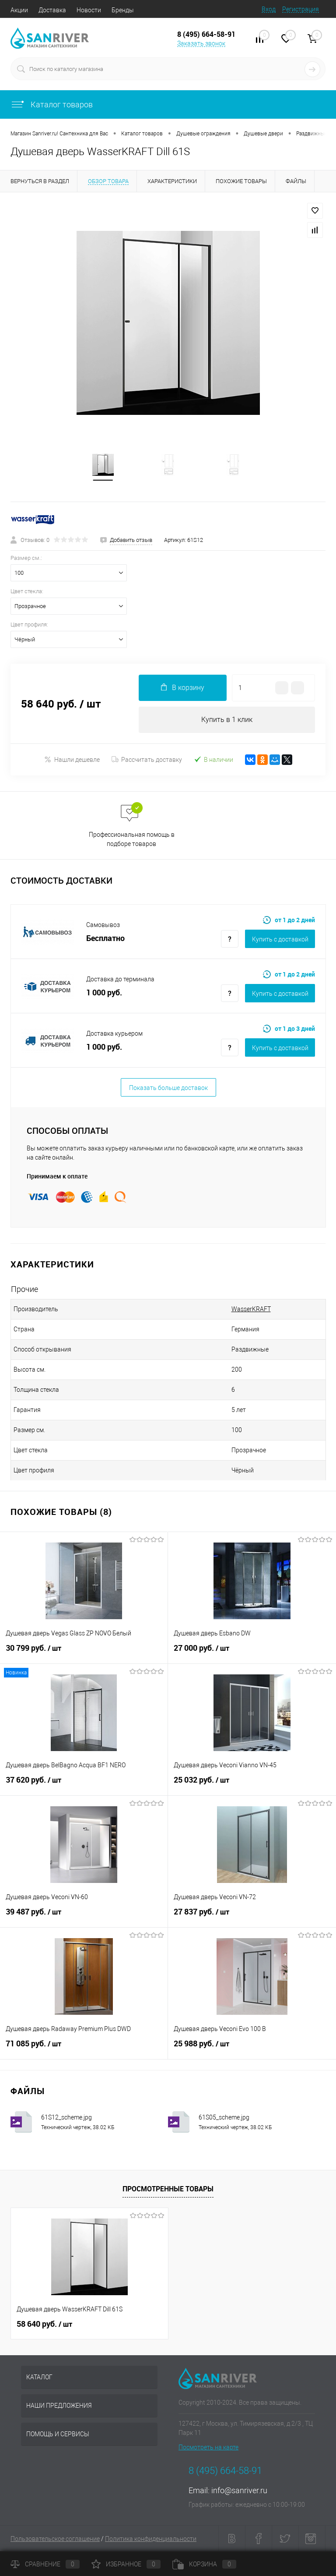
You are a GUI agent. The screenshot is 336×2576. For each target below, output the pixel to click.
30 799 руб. (84, 1653)
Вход (269, 9)
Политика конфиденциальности (150, 2538)
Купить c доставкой (280, 939)
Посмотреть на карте (208, 2447)
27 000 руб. (252, 1653)
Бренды (123, 10)
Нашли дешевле (72, 759)
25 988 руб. (252, 2048)
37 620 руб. (84, 1784)
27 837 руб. (252, 1916)
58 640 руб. (44, 2324)
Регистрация (300, 9)
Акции (19, 10)
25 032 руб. (252, 1784)
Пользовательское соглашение (55, 2538)
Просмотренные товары (168, 2189)
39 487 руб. (84, 1916)
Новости (89, 10)
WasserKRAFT (251, 1309)
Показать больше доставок (168, 1087)
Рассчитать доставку (147, 759)
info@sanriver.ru (239, 2490)
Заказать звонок (201, 43)
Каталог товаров (51, 104)
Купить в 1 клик (226, 719)
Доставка (52, 10)
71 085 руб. (84, 2048)
